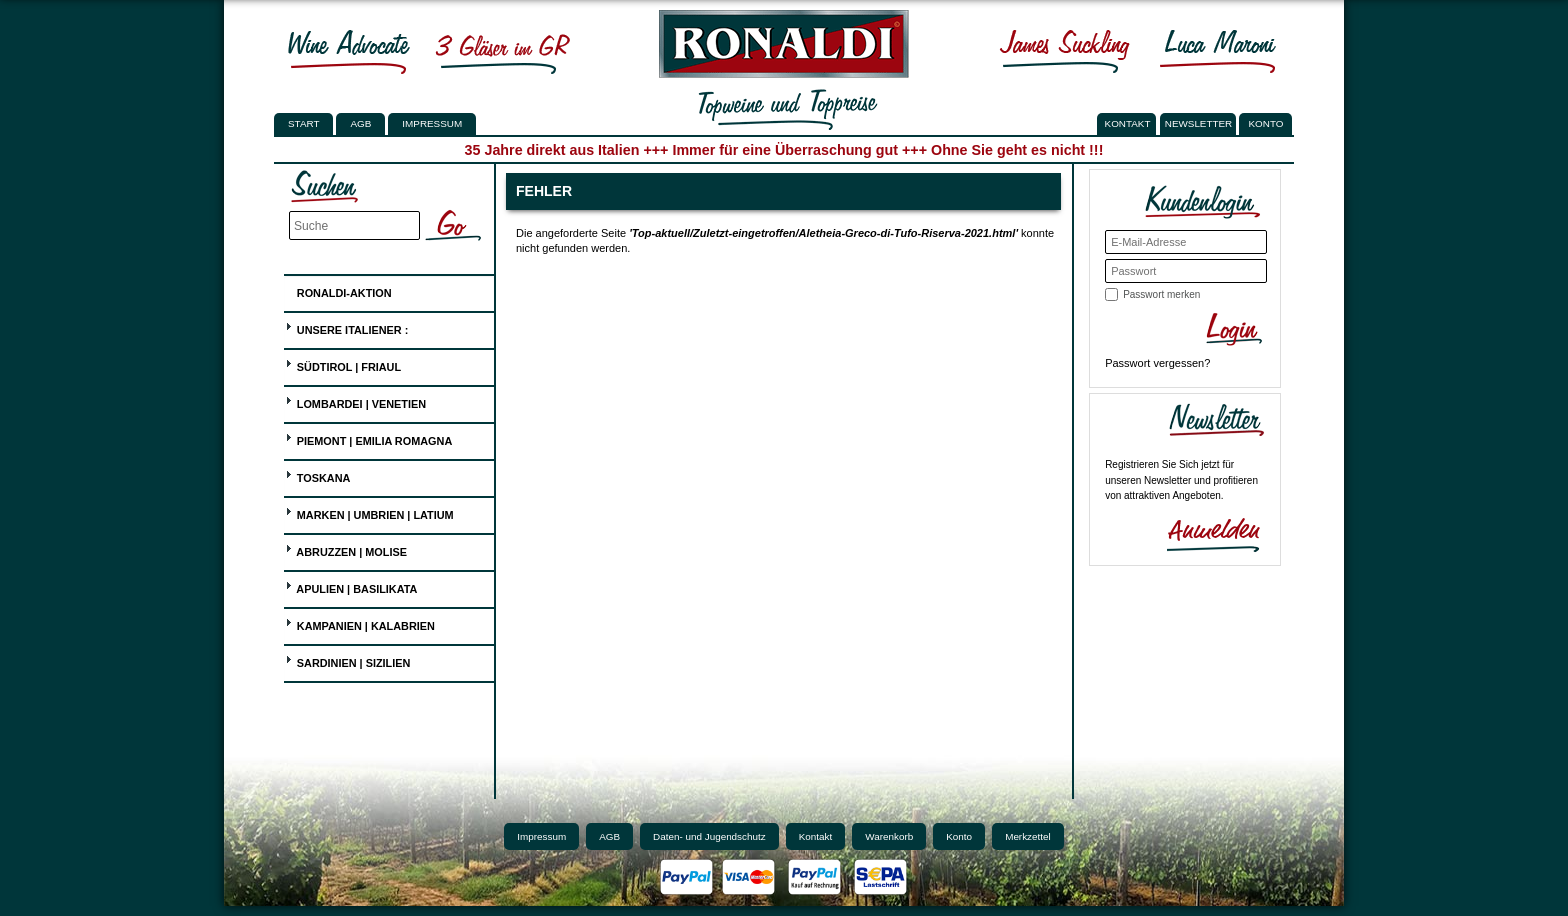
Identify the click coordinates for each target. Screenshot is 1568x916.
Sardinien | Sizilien (348, 660)
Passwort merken (1161, 294)
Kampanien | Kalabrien (360, 623)
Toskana (318, 475)
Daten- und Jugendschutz (709, 836)
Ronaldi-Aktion (338, 289)
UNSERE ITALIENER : (347, 327)
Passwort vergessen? (1157, 363)
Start (303, 123)
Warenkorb (889, 836)
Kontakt (816, 836)
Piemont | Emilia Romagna (369, 438)
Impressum (432, 123)
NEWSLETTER (1199, 123)
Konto (959, 836)
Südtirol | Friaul (343, 364)
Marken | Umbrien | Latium (369, 512)
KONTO (1266, 123)
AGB (360, 123)
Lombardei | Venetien (355, 401)
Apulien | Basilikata (351, 586)
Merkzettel (1028, 836)
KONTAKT (1128, 123)
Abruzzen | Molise (346, 549)
